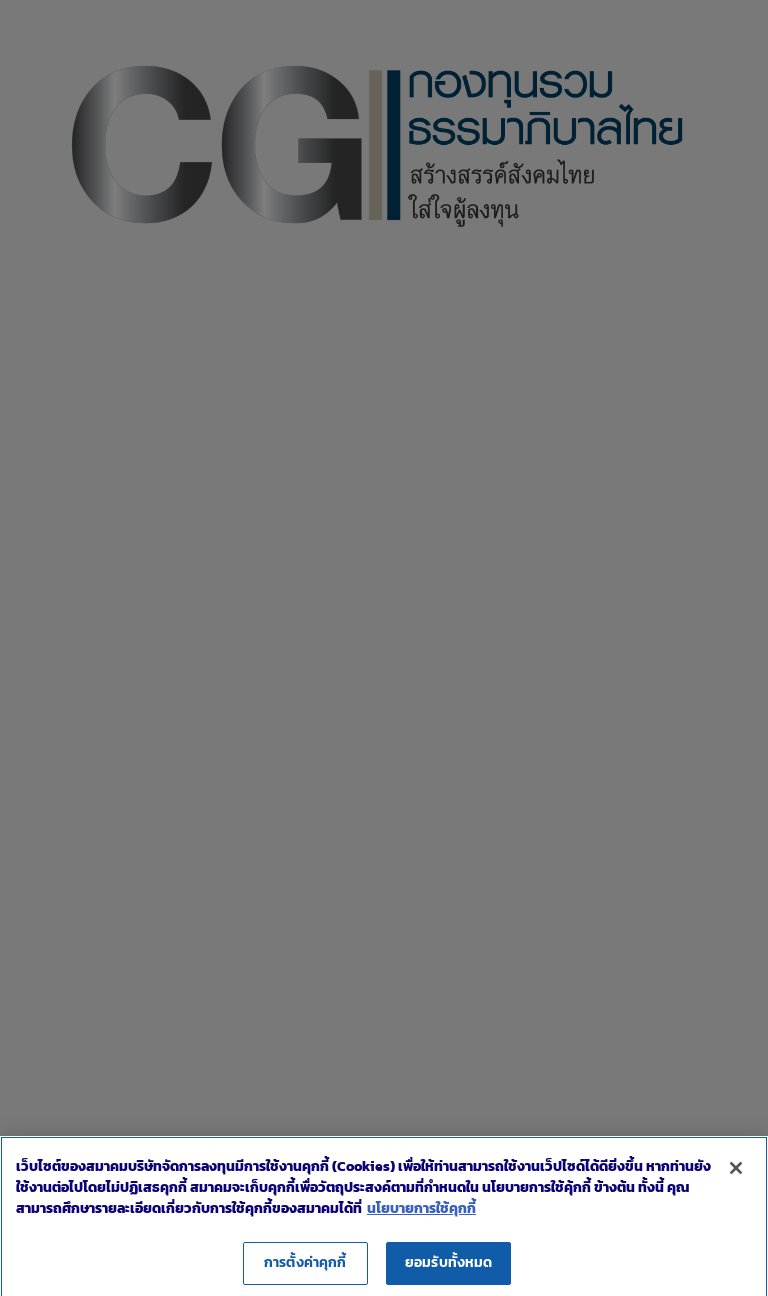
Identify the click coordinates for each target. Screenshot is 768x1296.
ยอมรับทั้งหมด (448, 1271)
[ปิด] (736, 1177)
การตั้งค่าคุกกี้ (305, 1271)
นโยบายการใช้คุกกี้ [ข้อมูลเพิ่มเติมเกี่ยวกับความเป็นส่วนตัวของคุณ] (421, 1217)
